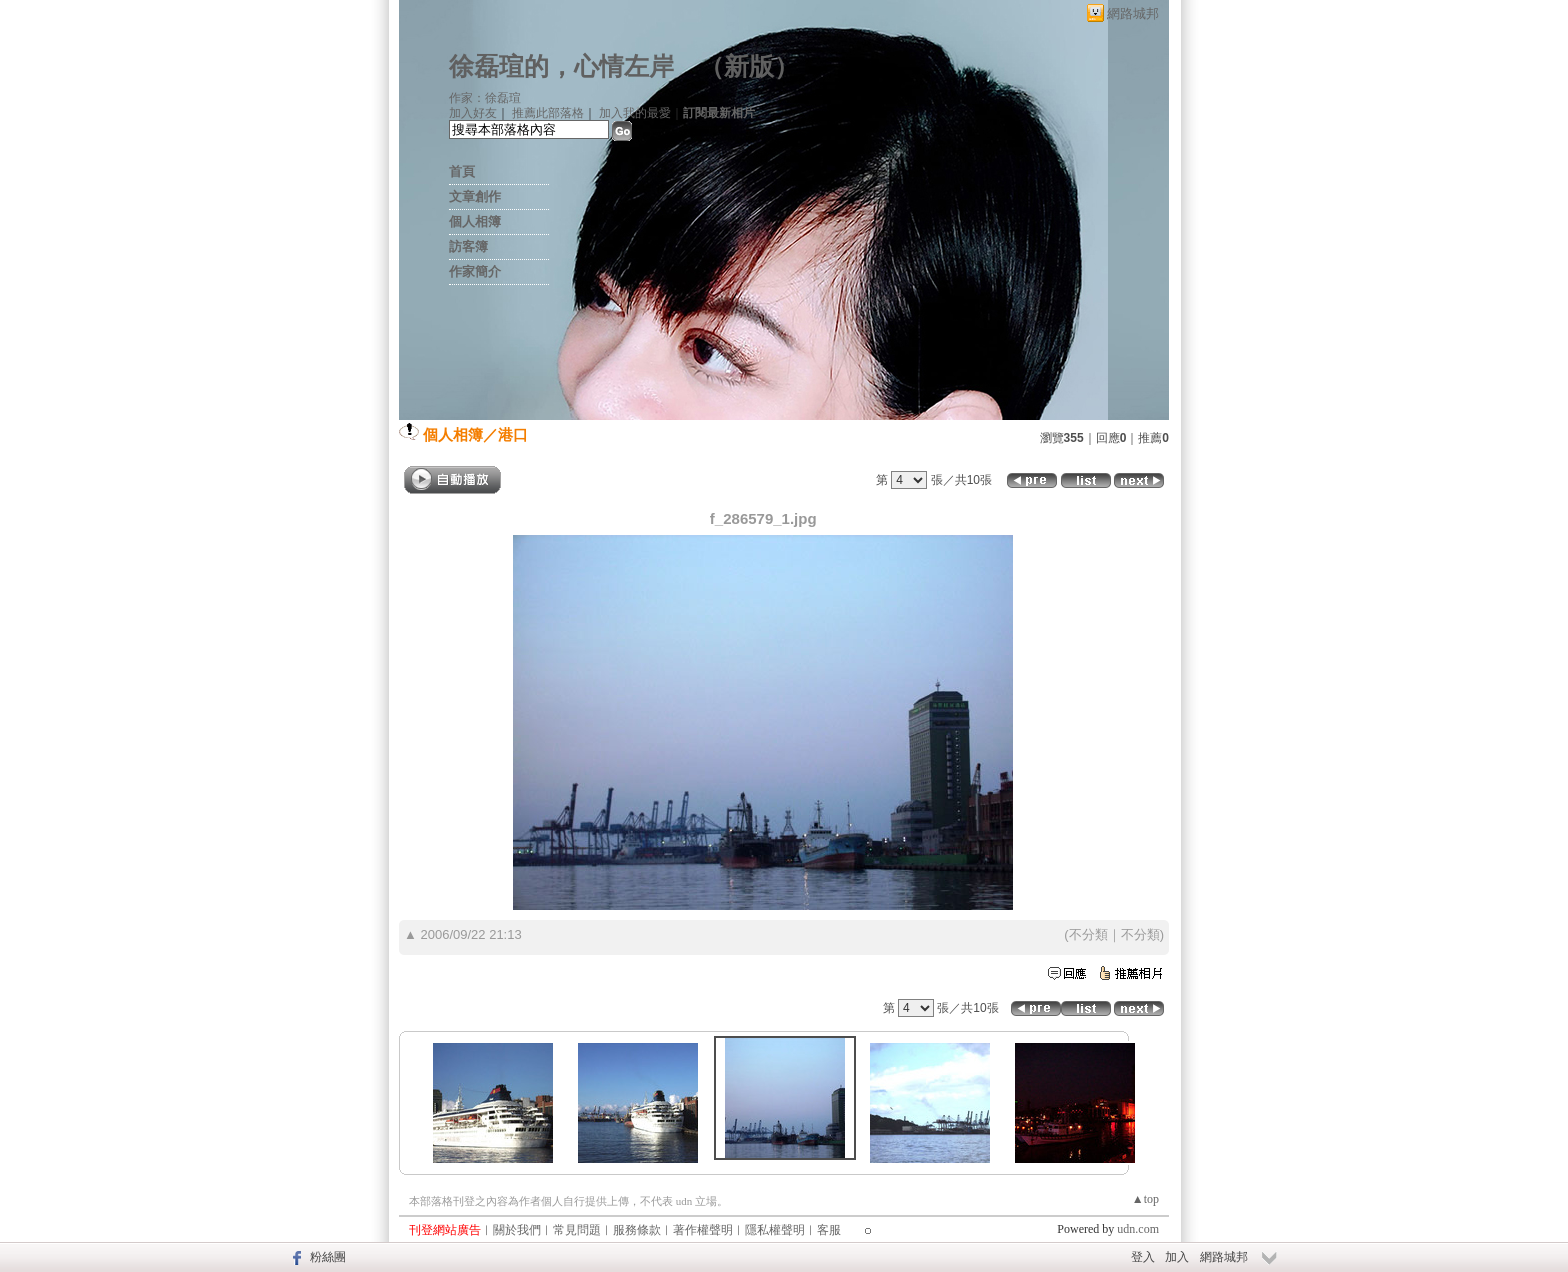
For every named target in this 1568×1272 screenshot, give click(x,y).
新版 (749, 66)
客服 (829, 1230)
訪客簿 (468, 246)
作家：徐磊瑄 (485, 98)
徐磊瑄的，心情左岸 (561, 66)
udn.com (1138, 1229)
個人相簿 (475, 221)
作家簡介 (475, 271)
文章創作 (475, 196)
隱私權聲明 (775, 1230)
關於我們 (517, 1230)
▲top (1145, 1199)
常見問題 (577, 1230)
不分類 (1088, 934)
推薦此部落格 (548, 113)
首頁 (462, 171)
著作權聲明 (703, 1230)
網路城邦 (1133, 13)
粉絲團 (328, 1257)
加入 (1177, 1257)
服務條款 (637, 1230)
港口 (513, 434)
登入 (1143, 1257)
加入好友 (473, 113)
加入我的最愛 (635, 113)
